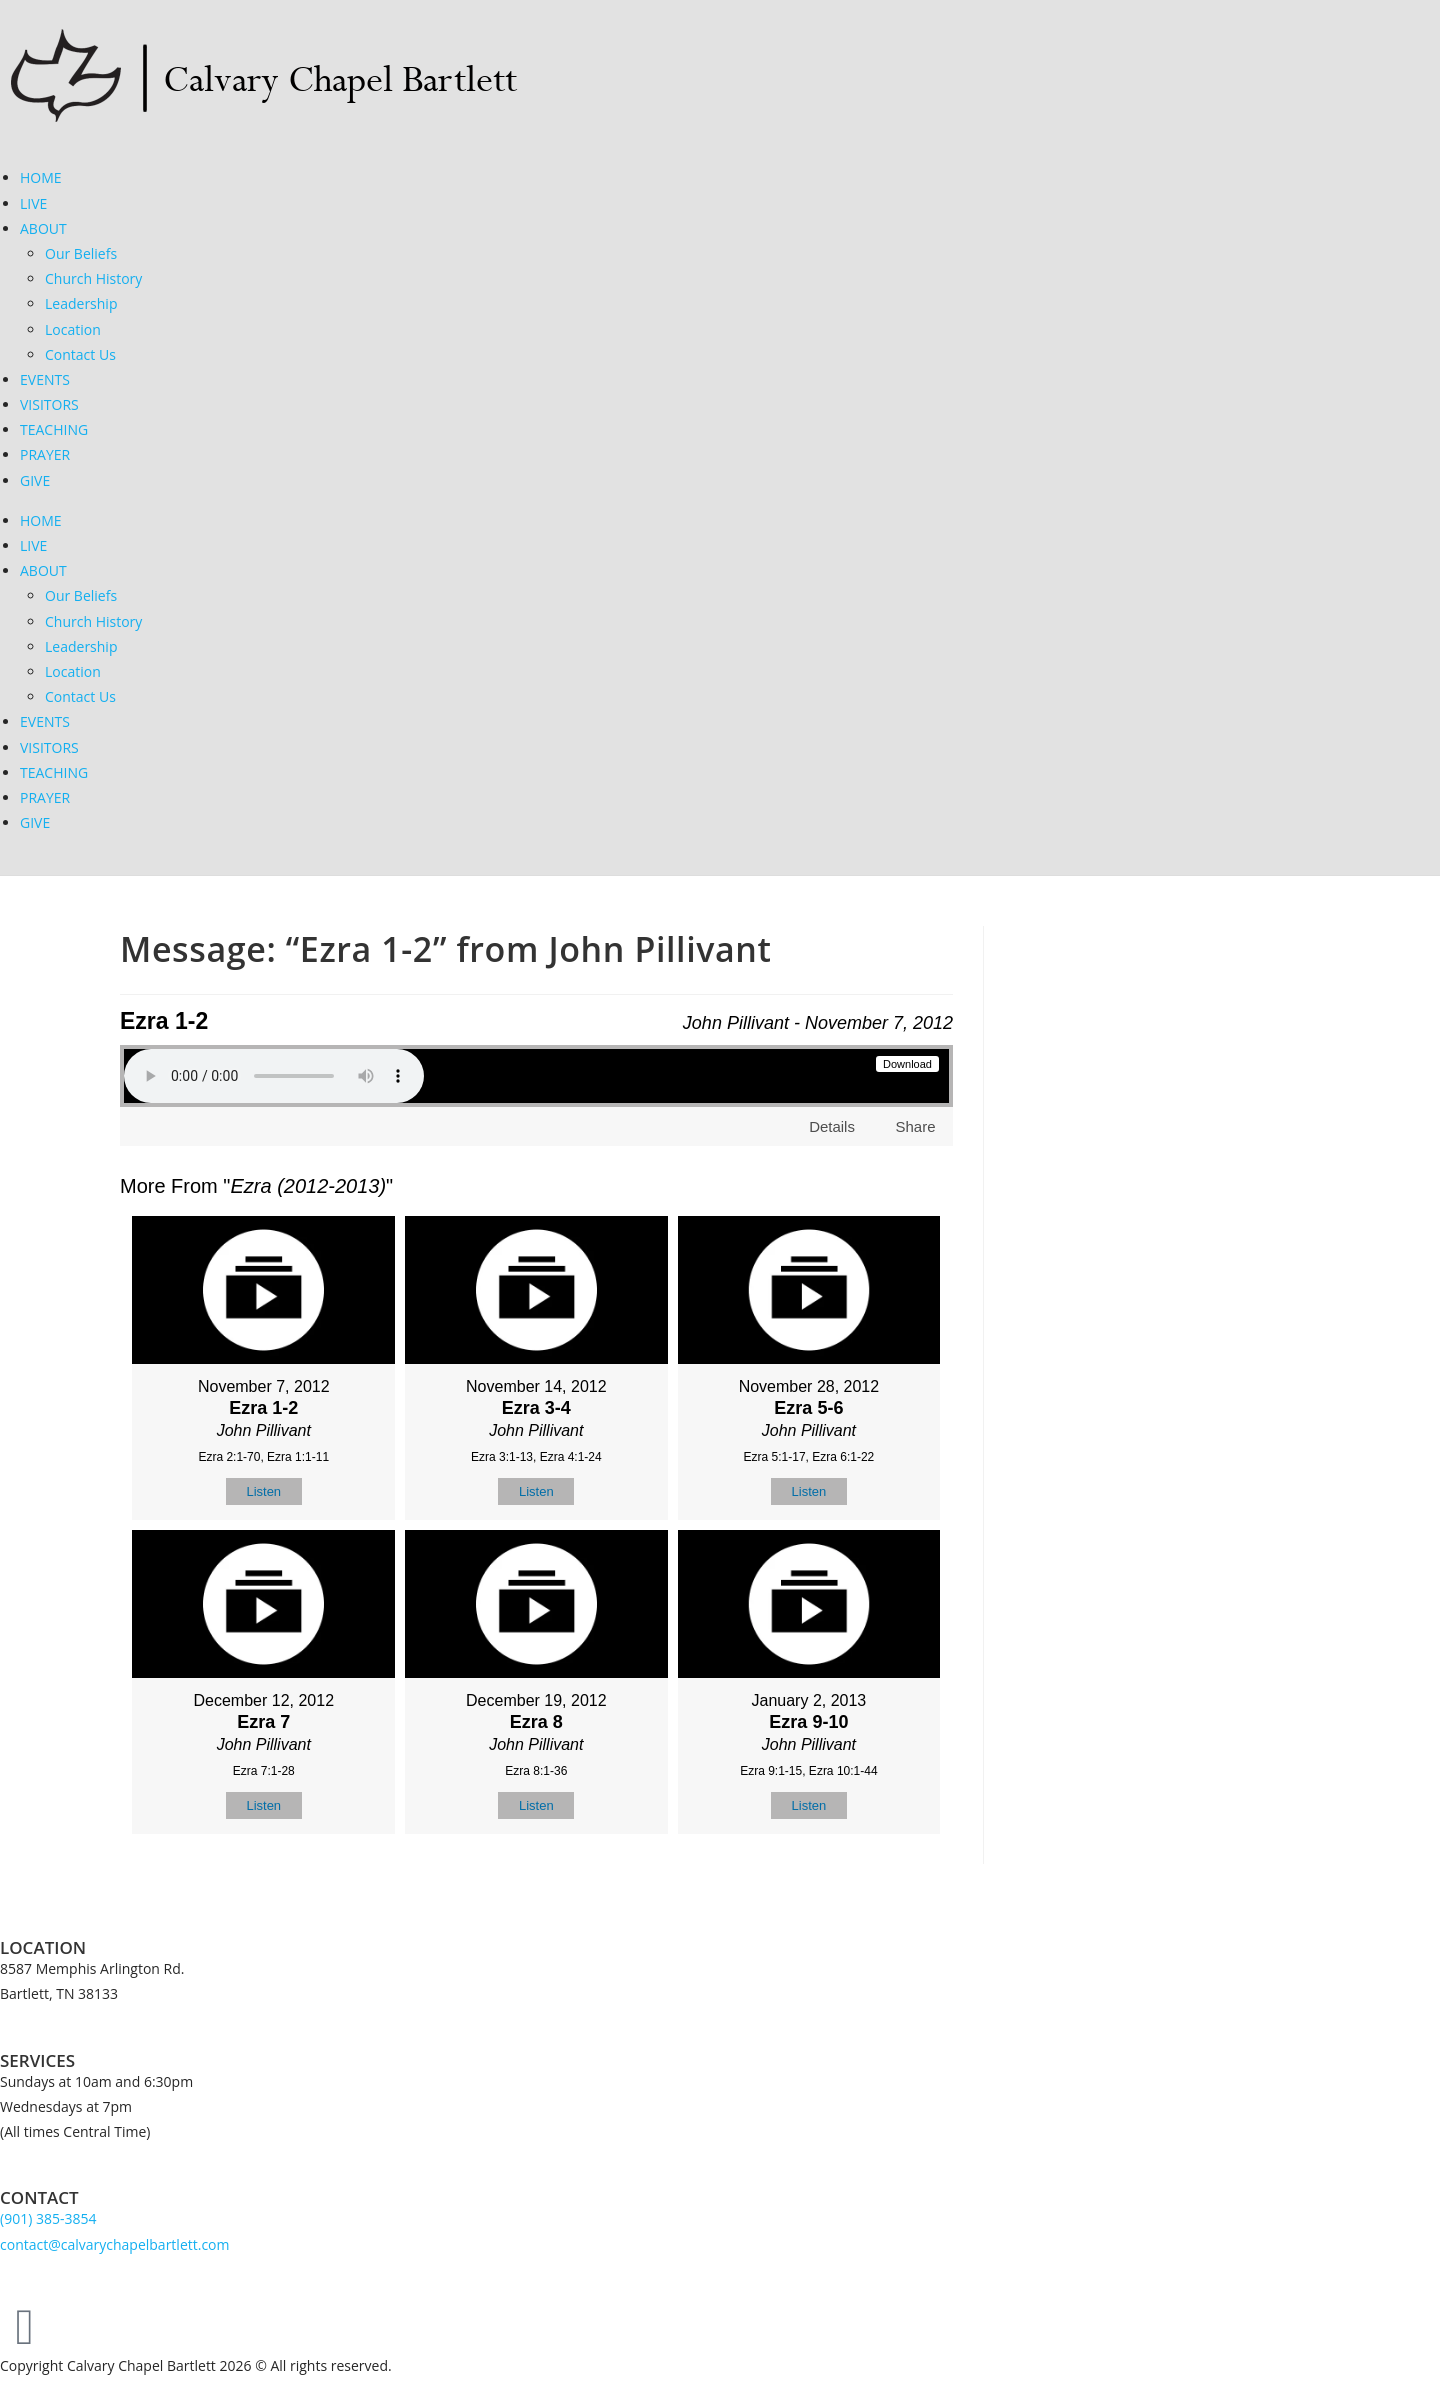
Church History (93, 278)
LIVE (33, 203)
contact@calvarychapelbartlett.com (115, 2244)
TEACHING (54, 429)
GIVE (35, 480)
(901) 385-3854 (48, 2218)
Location (73, 329)
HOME (41, 177)
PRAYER (45, 454)
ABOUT (43, 228)
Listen (263, 1491)
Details (832, 1126)
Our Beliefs (81, 253)
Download (907, 1064)
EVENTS (45, 379)
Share (915, 1126)
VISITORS (49, 404)
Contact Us (80, 354)
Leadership (81, 303)
